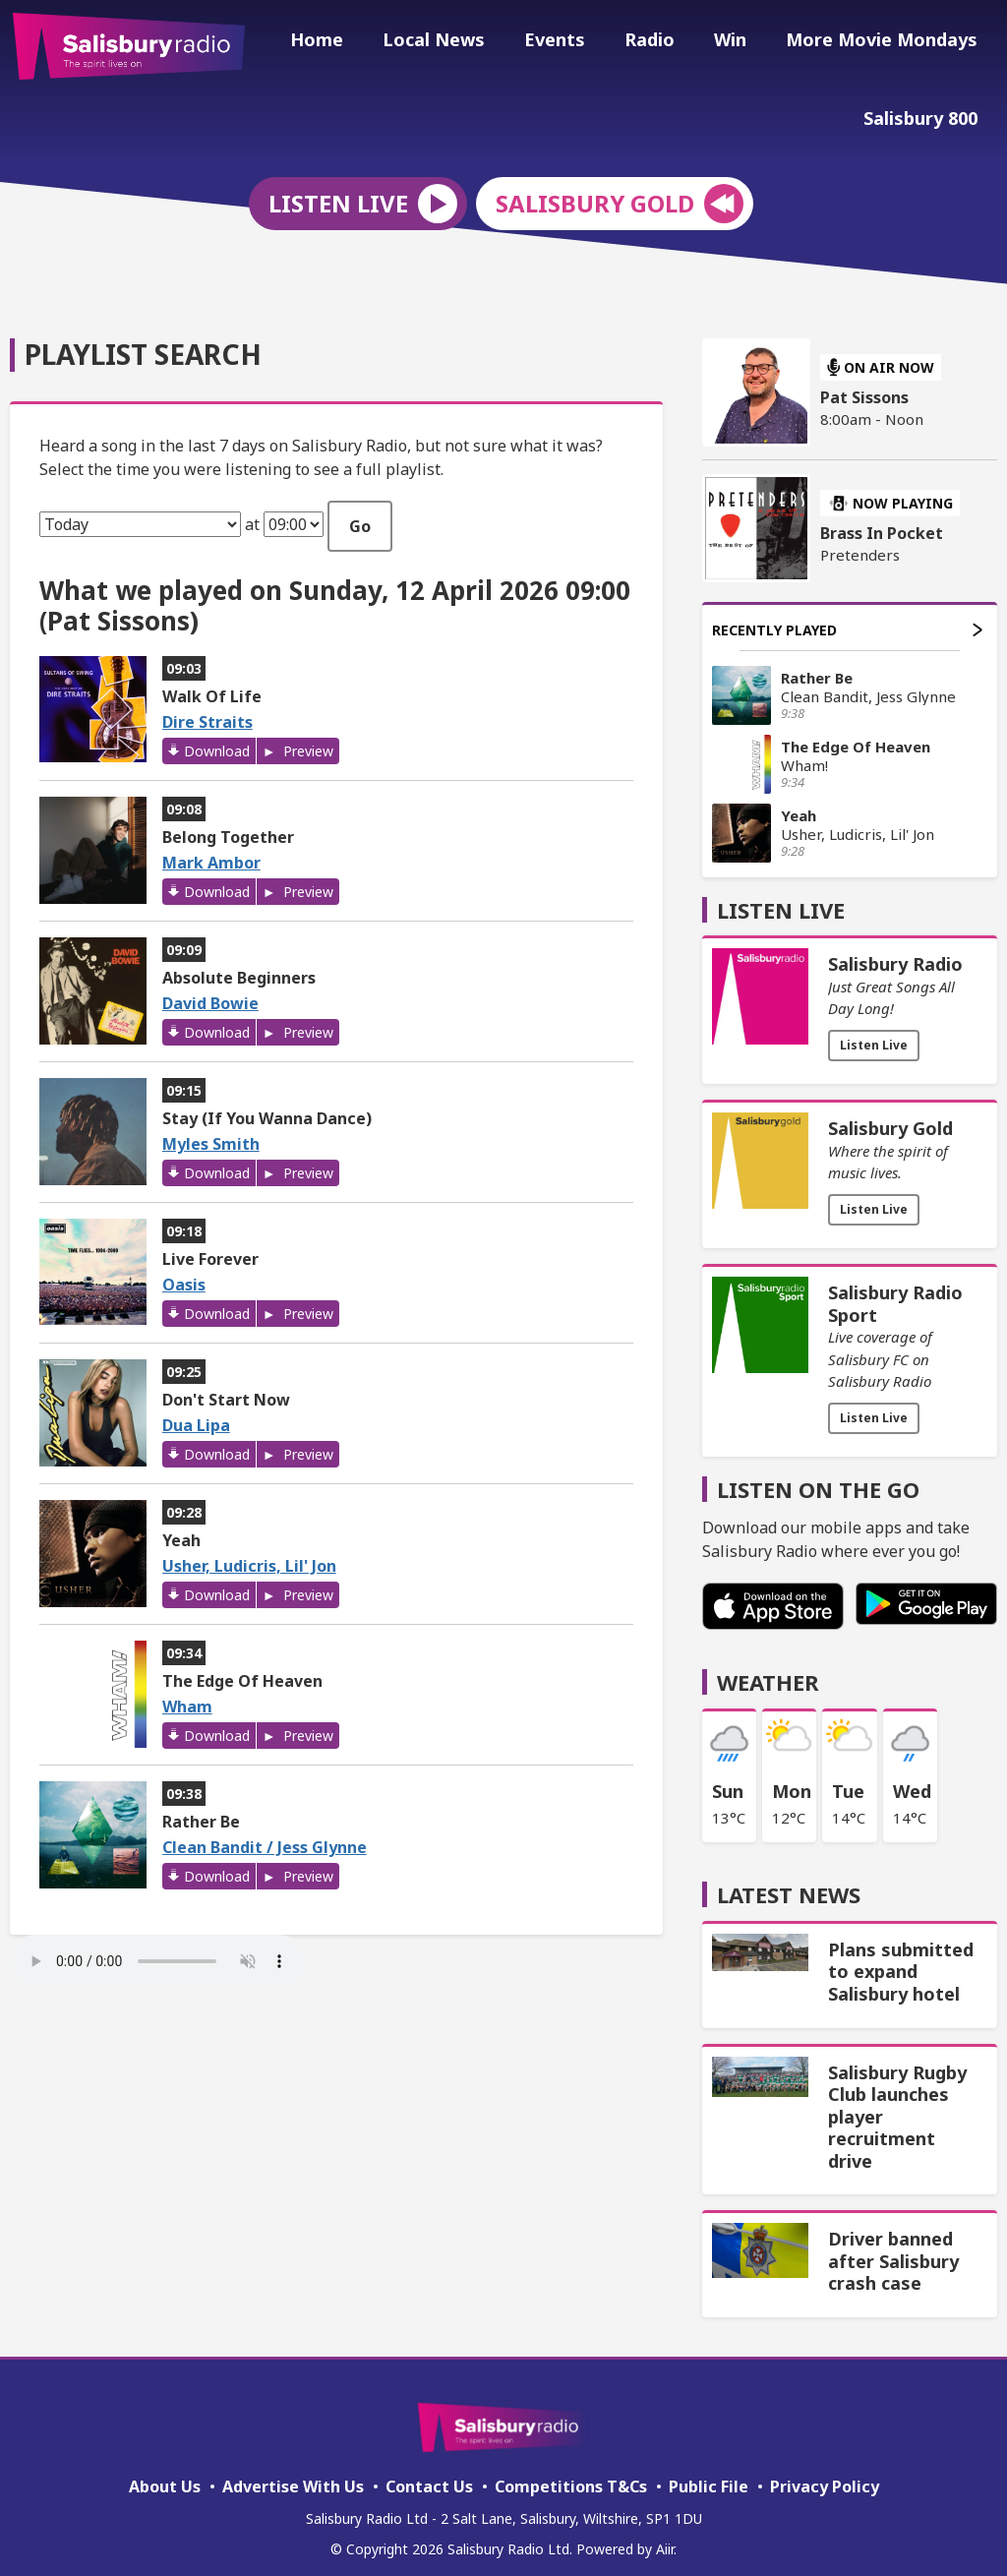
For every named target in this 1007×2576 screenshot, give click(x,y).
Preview (306, 738)
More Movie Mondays (885, 42)
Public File (708, 2474)
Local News (469, 42)
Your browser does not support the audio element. (157, 1948)
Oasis (184, 1272)
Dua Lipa (196, 1412)
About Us (165, 2474)
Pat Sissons (864, 384)
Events (582, 42)
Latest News (788, 1881)
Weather (768, 1668)
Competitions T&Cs (571, 2474)
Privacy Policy (824, 2474)
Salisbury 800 (924, 115)
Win (742, 42)
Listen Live (874, 1032)
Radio (669, 42)
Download (217, 738)
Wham (187, 1694)
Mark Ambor (211, 850)
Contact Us (429, 2474)
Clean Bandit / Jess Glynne (264, 1834)
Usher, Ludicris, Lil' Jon (249, 1553)
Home (359, 42)
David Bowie (210, 990)
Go (360, 512)
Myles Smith (211, 1131)
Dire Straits (207, 709)
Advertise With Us (293, 2474)
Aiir (665, 2536)
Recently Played (847, 616)
